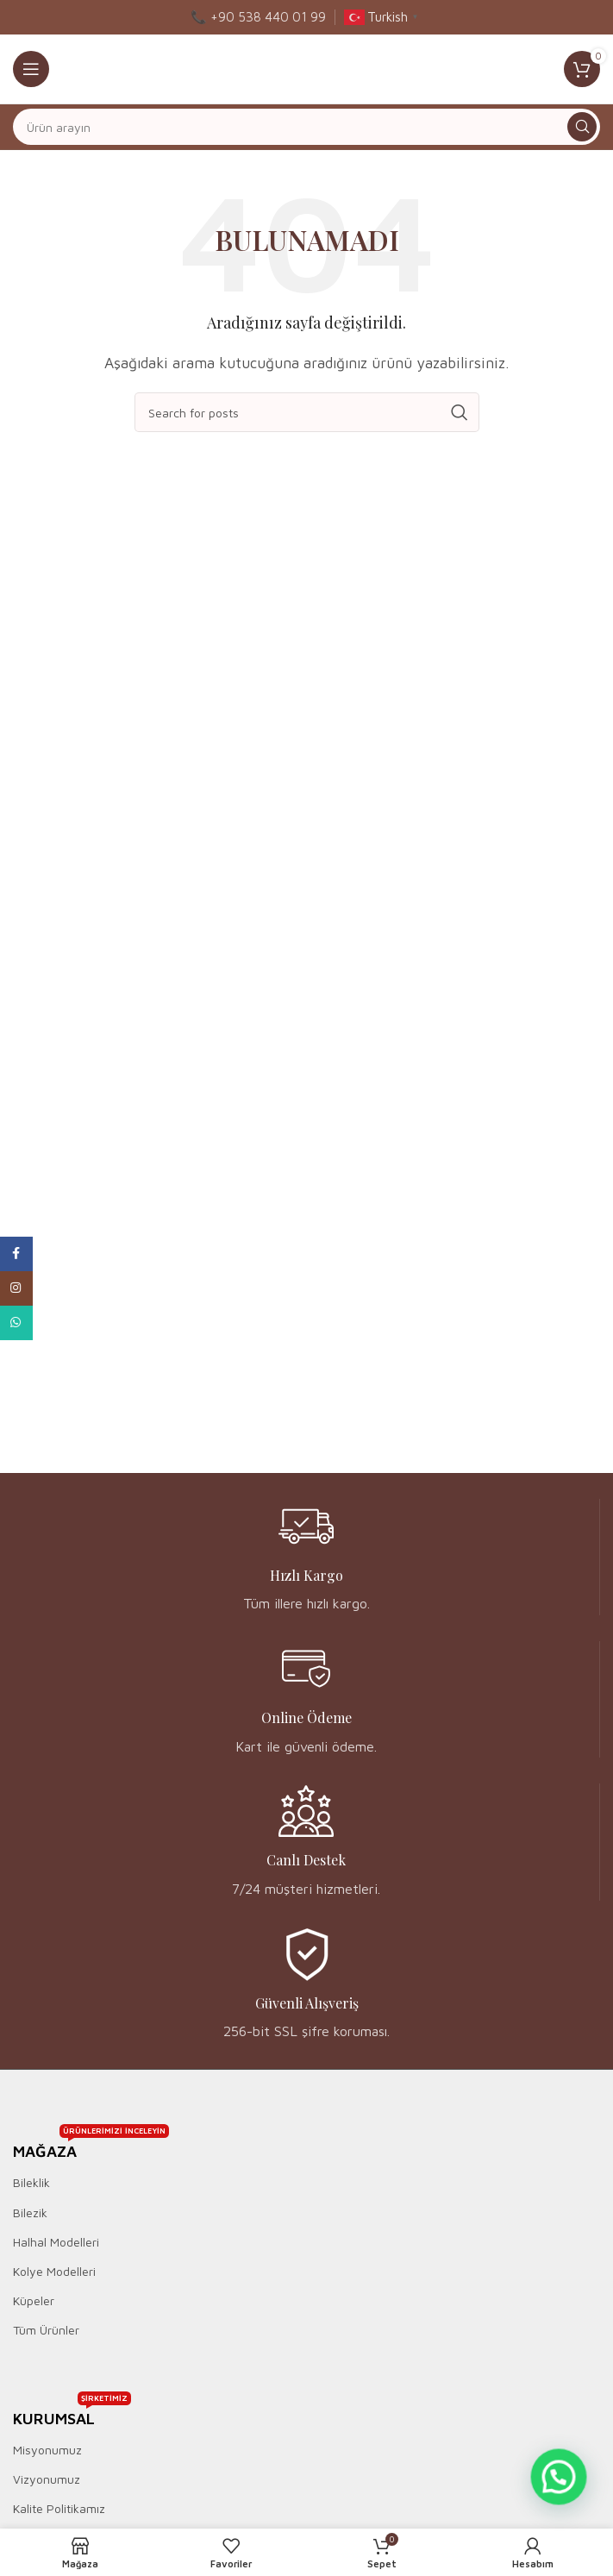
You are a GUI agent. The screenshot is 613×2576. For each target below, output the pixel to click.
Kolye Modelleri (54, 2271)
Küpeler (33, 2300)
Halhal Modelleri (56, 2241)
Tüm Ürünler (46, 2329)
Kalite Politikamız (59, 2508)
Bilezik (30, 2212)
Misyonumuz (47, 2449)
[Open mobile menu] (31, 69)
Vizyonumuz (46, 2479)
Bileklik (31, 2182)
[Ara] (306, 127)
